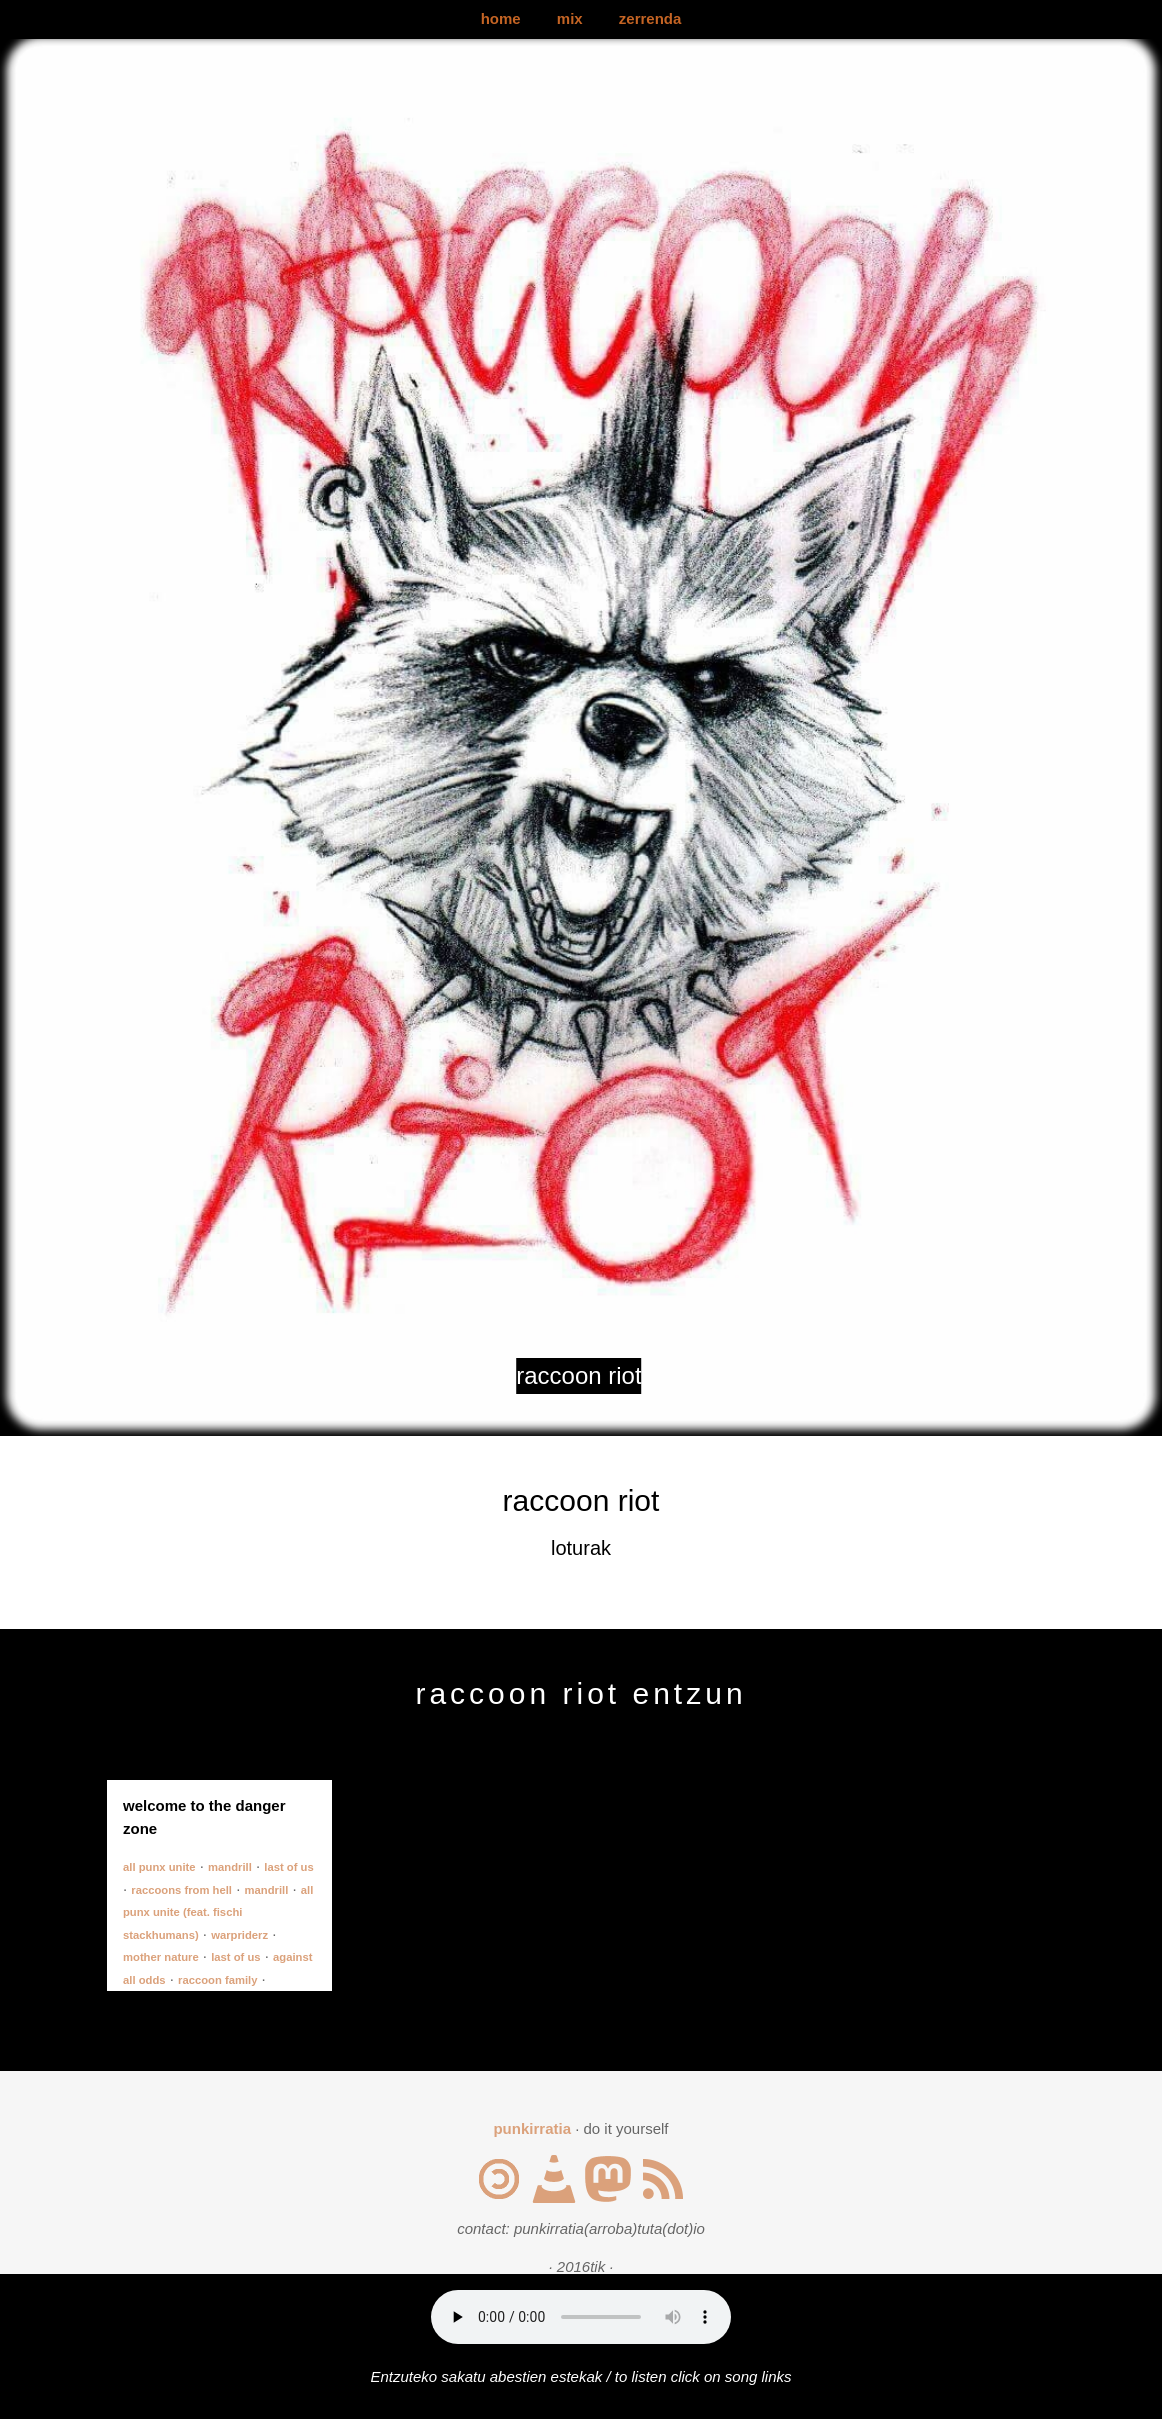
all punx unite (159, 1867)
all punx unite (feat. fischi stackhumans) (218, 1912)
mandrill (230, 1867)
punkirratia (532, 2128)
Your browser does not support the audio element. (581, 2317)
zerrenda (650, 18)
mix (570, 18)
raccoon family (217, 1980)
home (501, 18)
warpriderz (239, 1935)
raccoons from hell (181, 1890)
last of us (288, 1867)
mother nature (161, 1957)
